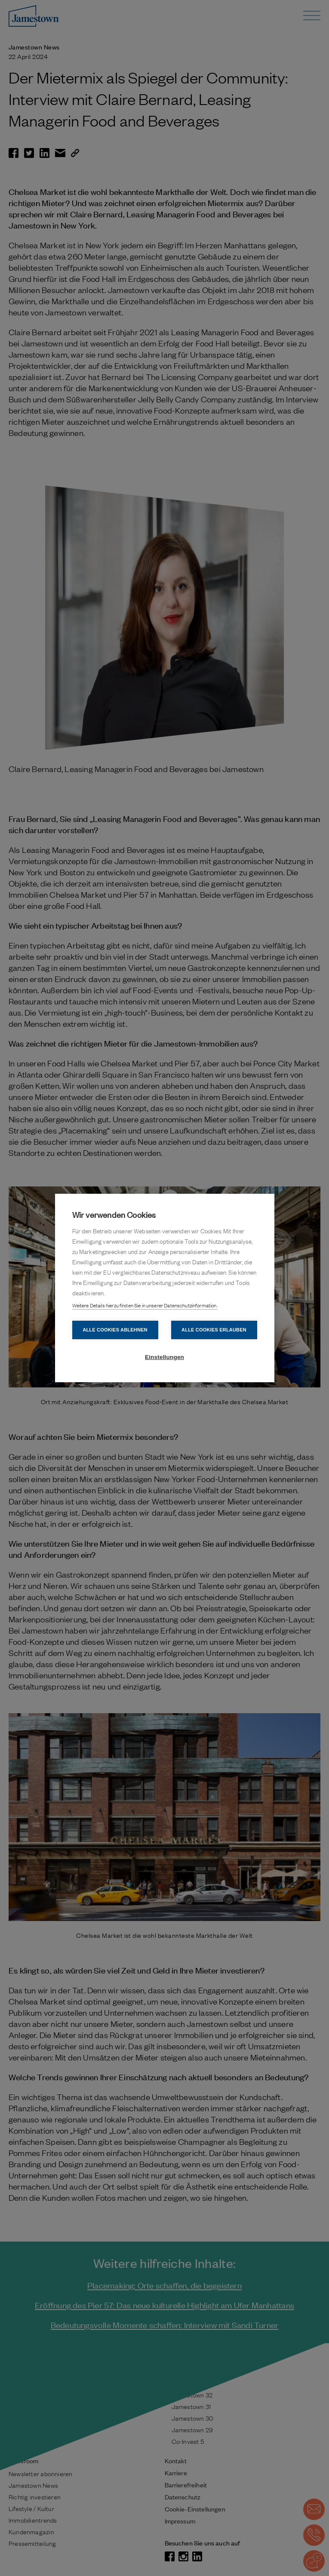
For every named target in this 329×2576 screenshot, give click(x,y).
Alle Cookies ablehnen (115, 1329)
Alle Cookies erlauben (213, 1329)
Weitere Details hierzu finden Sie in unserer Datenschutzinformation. (145, 1305)
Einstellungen (164, 1357)
